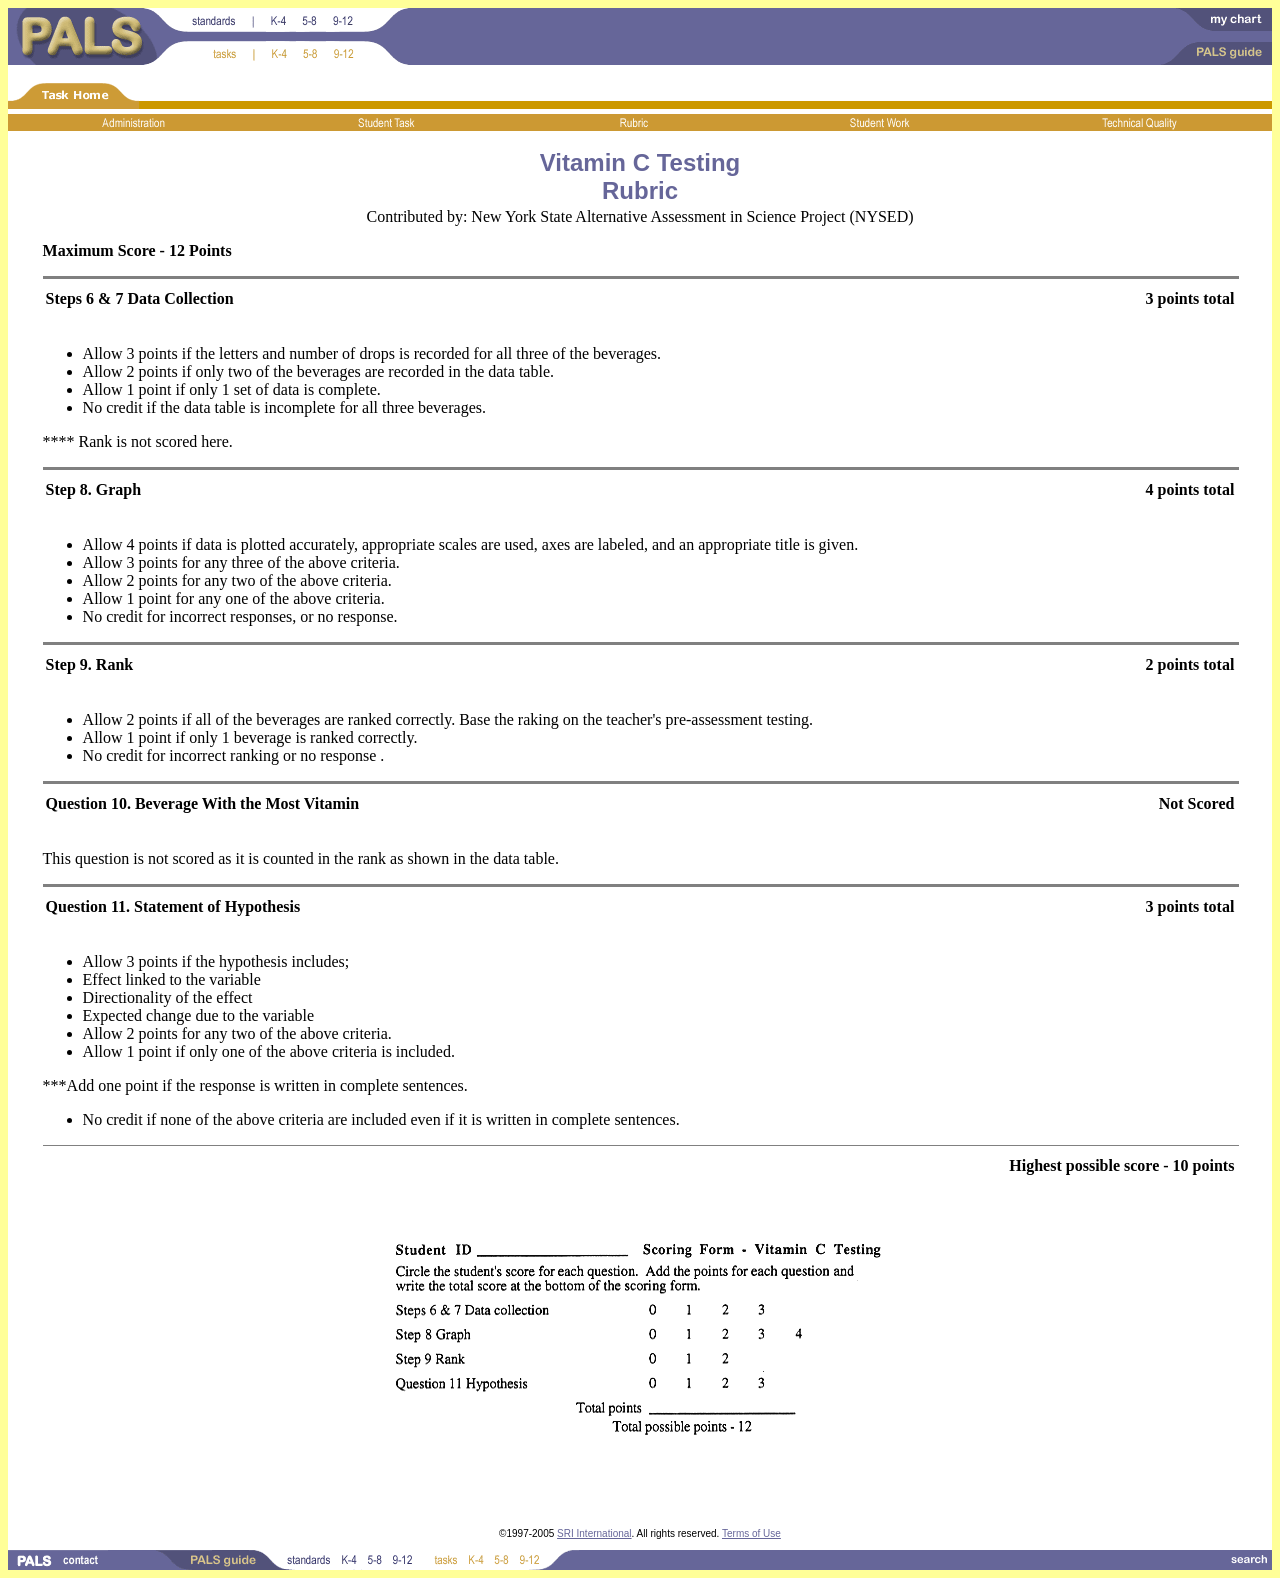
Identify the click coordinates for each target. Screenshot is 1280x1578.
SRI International (594, 1533)
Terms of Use (751, 1533)
